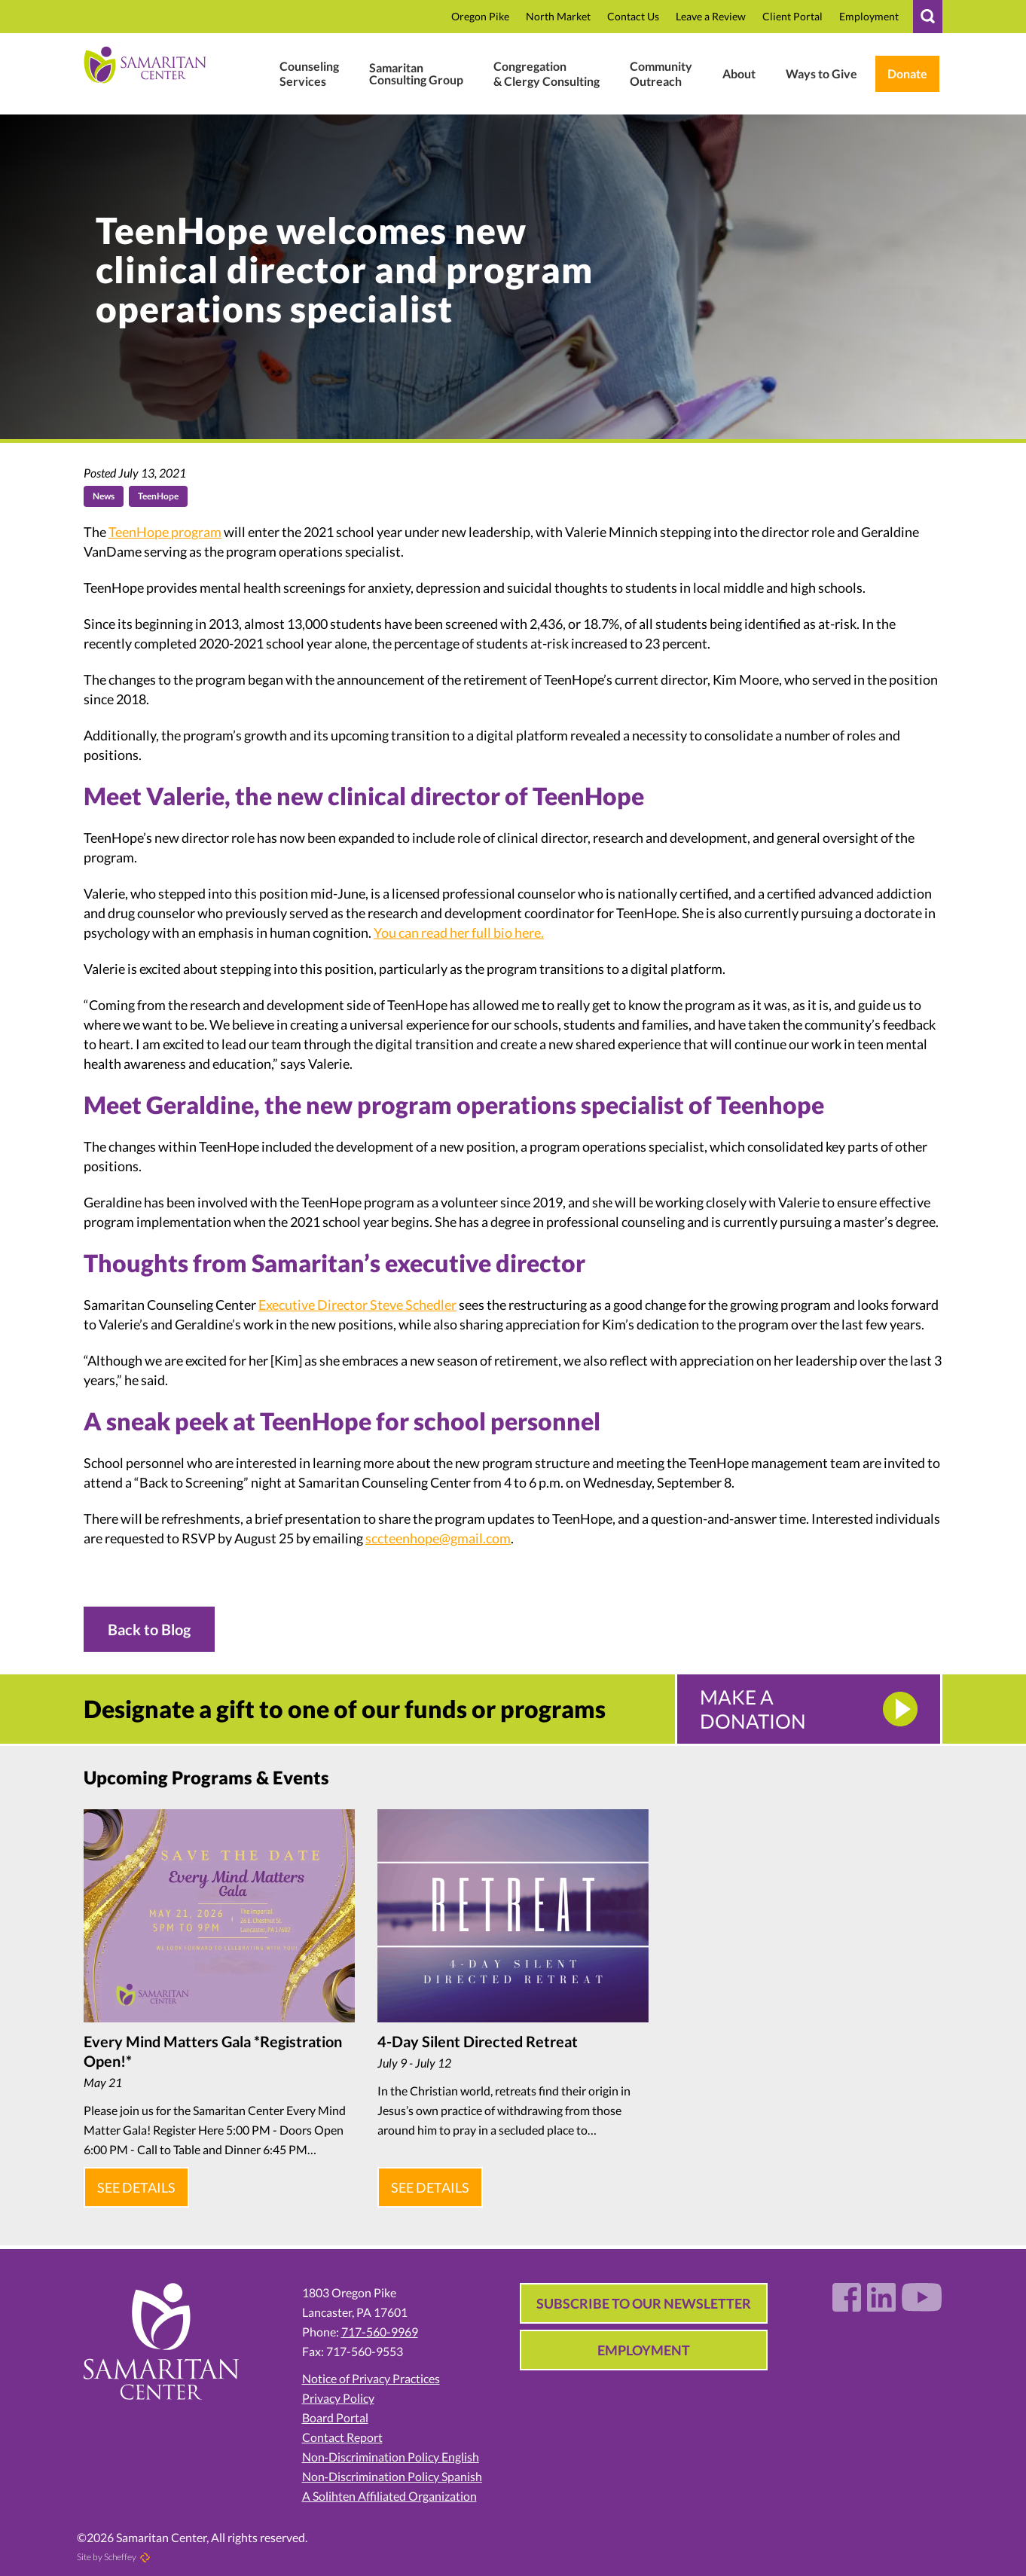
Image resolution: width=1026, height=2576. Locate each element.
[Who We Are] (739, 74)
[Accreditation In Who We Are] (404, 2484)
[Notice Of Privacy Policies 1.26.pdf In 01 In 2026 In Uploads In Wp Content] (404, 2366)
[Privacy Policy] (404, 2386)
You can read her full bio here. (459, 932)
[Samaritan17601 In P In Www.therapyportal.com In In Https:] (792, 17)
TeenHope (158, 496)
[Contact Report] (404, 2425)
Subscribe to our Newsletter (643, 2291)
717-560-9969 (379, 2319)
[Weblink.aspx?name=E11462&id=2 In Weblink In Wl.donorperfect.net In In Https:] (907, 74)
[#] (927, 16)
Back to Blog (149, 1629)
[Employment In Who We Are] (868, 17)
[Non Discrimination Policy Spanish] (404, 2464)
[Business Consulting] (416, 74)
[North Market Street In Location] (558, 17)
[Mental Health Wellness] (309, 73)
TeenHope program (164, 531)
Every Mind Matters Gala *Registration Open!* (213, 2051)
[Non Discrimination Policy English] (404, 2445)
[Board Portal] (404, 2406)
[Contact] (633, 17)
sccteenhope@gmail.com (438, 1538)
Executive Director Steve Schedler (357, 1304)
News (104, 496)
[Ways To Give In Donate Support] (821, 74)
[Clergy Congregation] (546, 73)
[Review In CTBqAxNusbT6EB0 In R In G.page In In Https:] (711, 17)
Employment (643, 2338)
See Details (133, 2181)
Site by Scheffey (106, 2544)
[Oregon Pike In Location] (480, 17)
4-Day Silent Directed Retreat (477, 2041)
